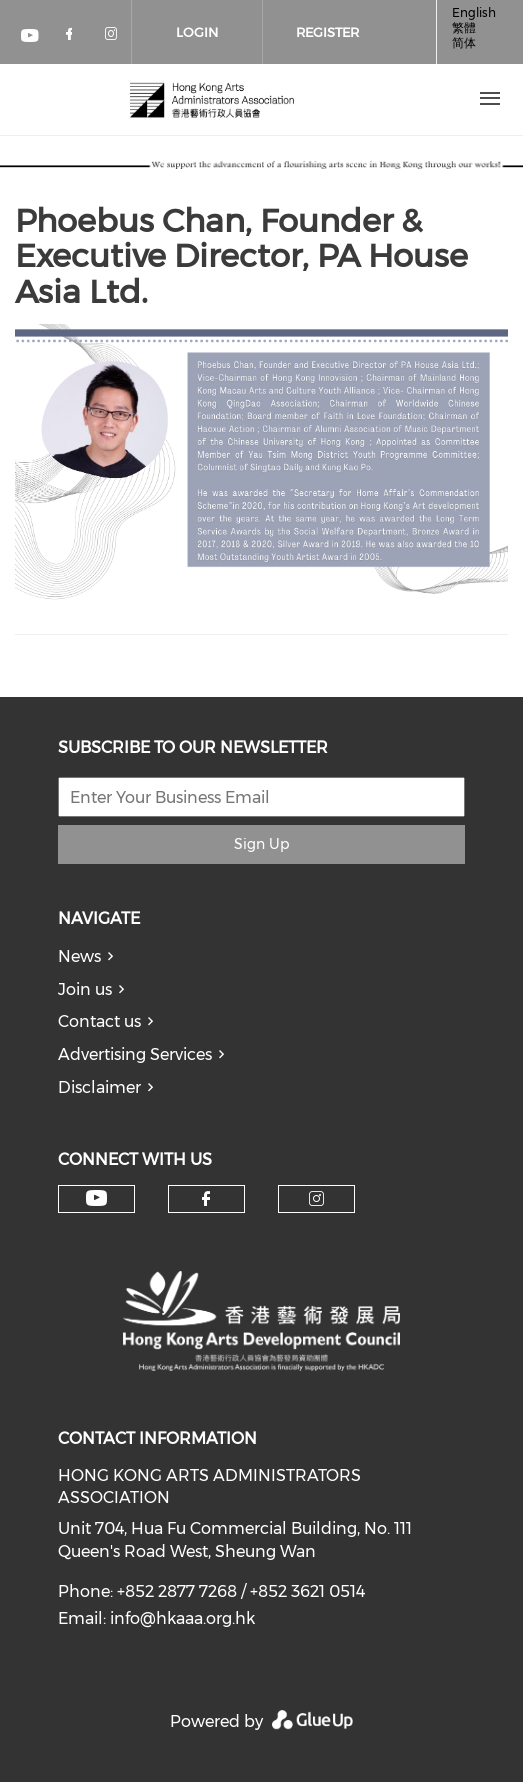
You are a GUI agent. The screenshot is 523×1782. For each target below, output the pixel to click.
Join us (85, 989)
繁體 (464, 27)
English (474, 12)
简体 (464, 42)
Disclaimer (99, 1087)
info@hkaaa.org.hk (182, 1618)
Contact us (99, 1021)
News (79, 956)
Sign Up (261, 844)
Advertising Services (135, 1054)
